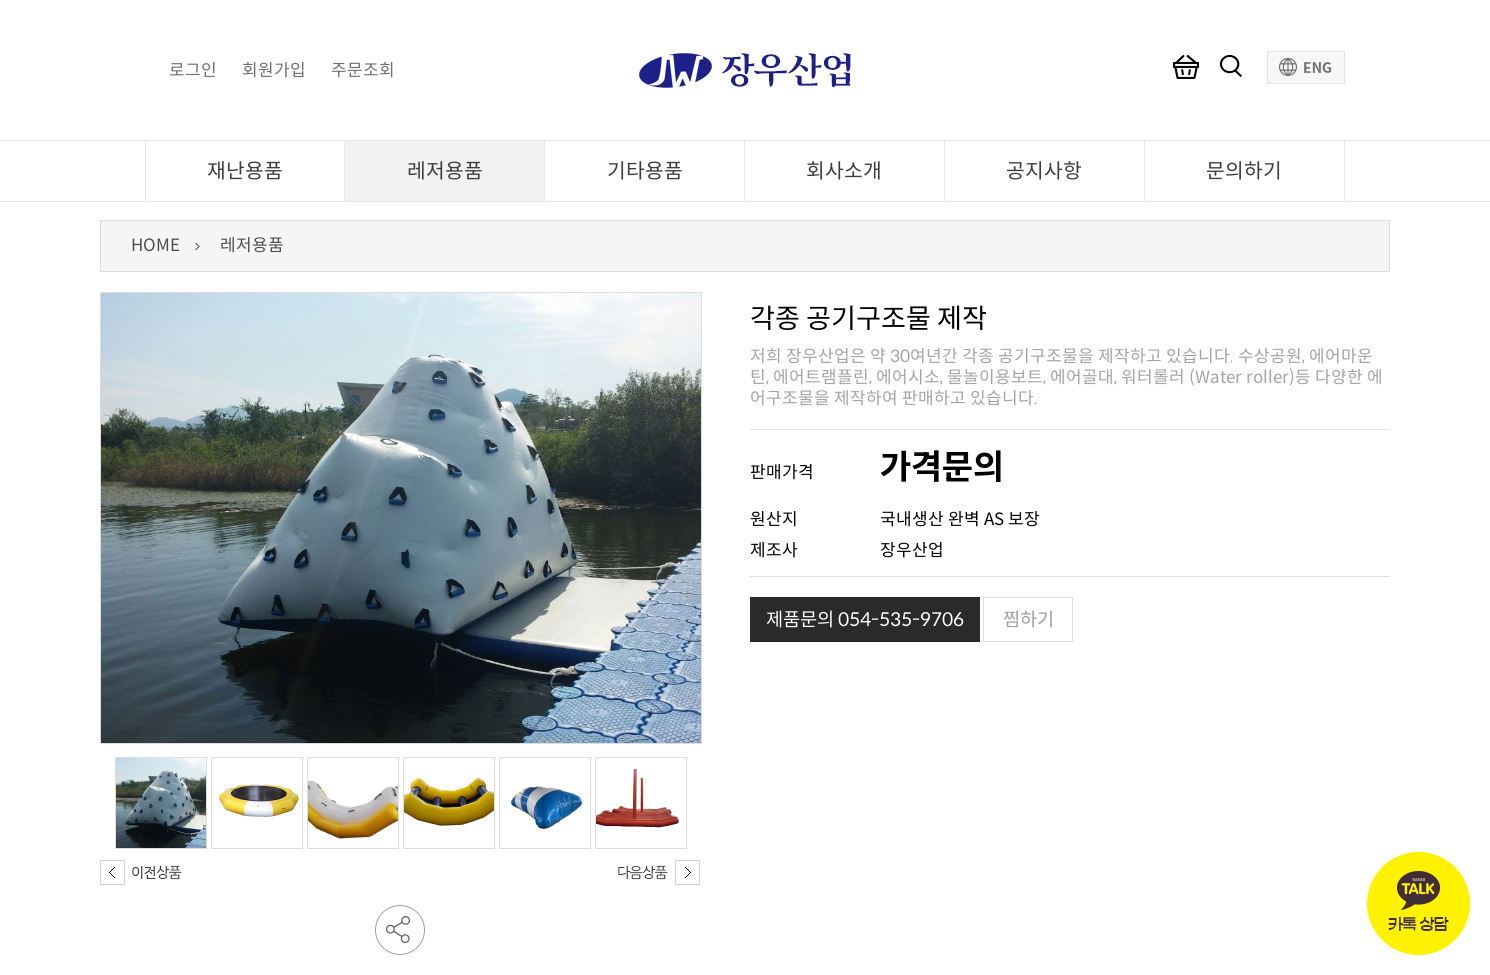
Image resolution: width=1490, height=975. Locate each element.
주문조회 (363, 71)
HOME (155, 245)
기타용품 (645, 171)
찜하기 (1028, 619)
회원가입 (274, 71)
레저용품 (445, 171)
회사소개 (844, 171)
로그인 (193, 71)
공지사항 (1044, 171)
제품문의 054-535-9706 (865, 619)
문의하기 (1244, 171)
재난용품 (245, 171)
